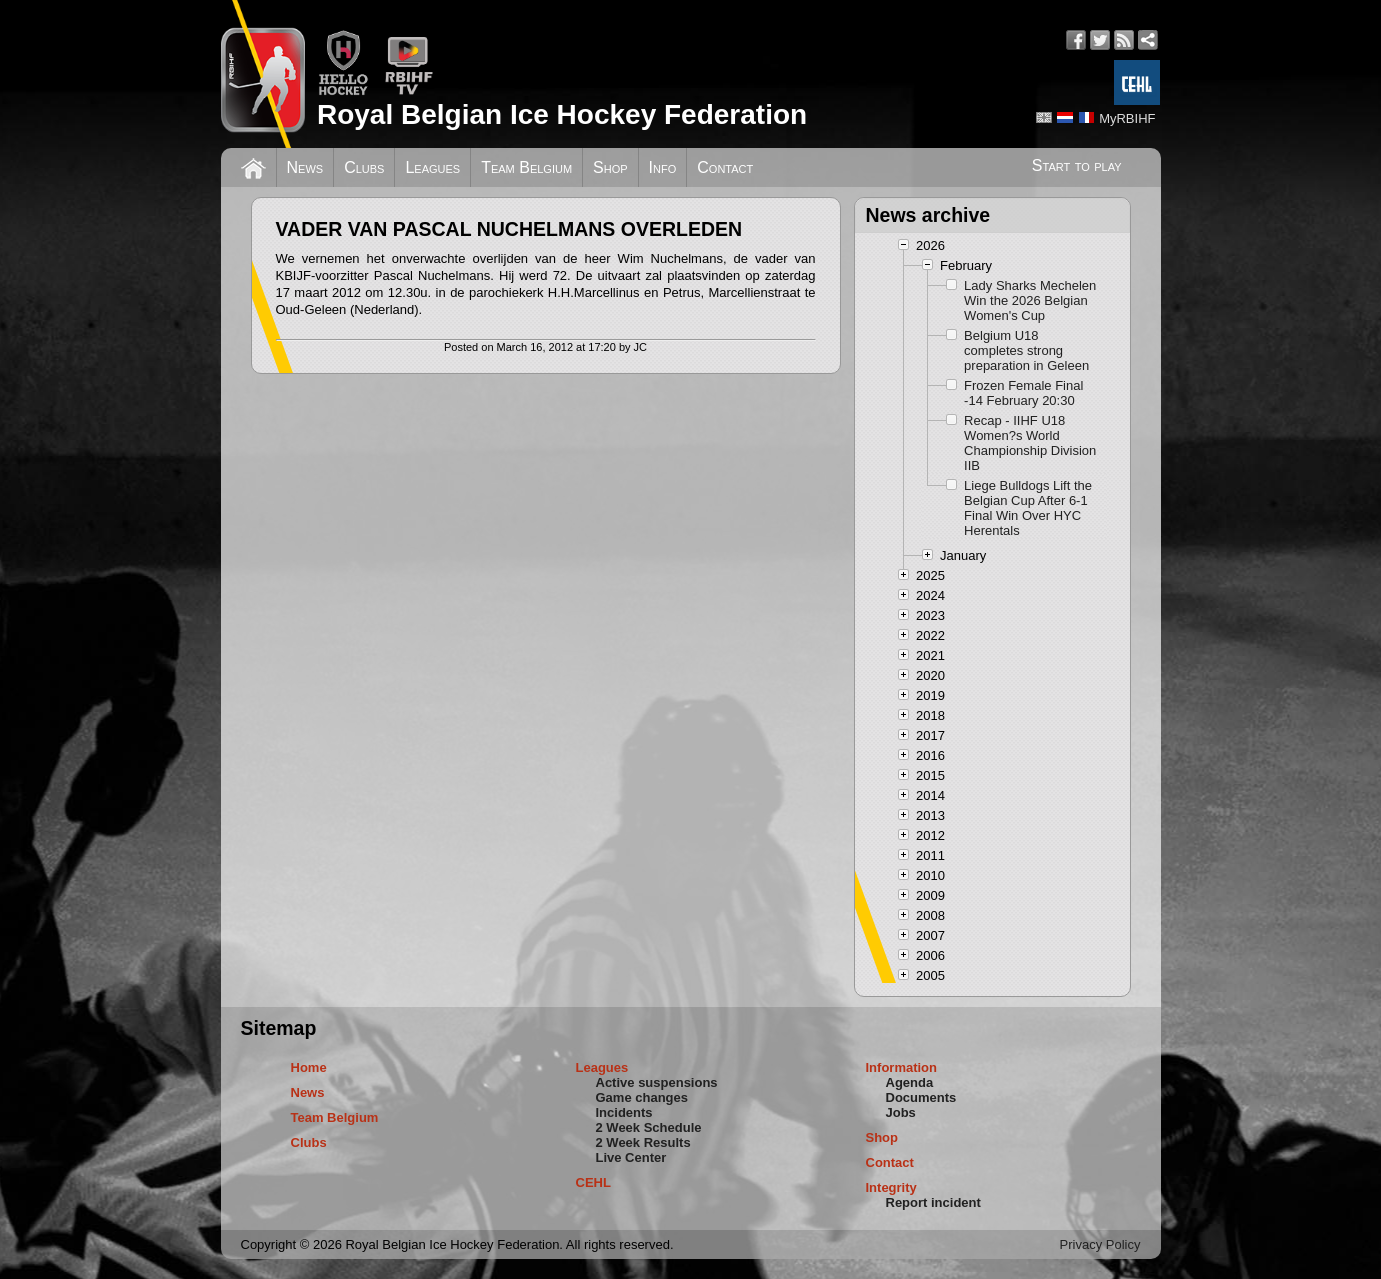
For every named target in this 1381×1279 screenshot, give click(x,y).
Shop (610, 167)
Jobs (901, 1112)
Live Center (631, 1157)
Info (663, 167)
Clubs (364, 167)
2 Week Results (643, 1142)
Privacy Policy (1100, 1244)
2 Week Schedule (649, 1127)
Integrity (891, 1187)
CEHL (593, 1182)
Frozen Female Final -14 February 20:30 (1023, 393)
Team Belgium (526, 167)
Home (309, 1067)
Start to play (1077, 165)
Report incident (933, 1202)
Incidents (624, 1112)
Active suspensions (657, 1082)
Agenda (910, 1082)
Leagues (432, 167)
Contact (725, 167)
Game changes (642, 1097)
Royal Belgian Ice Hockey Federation (562, 114)
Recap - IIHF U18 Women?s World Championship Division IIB (1030, 443)
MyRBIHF (1127, 118)
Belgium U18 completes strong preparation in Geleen (1026, 350)
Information (902, 1067)
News (305, 167)
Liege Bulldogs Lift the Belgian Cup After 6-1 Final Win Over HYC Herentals (1028, 508)
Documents (921, 1097)
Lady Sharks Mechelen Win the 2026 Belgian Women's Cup (1030, 300)
